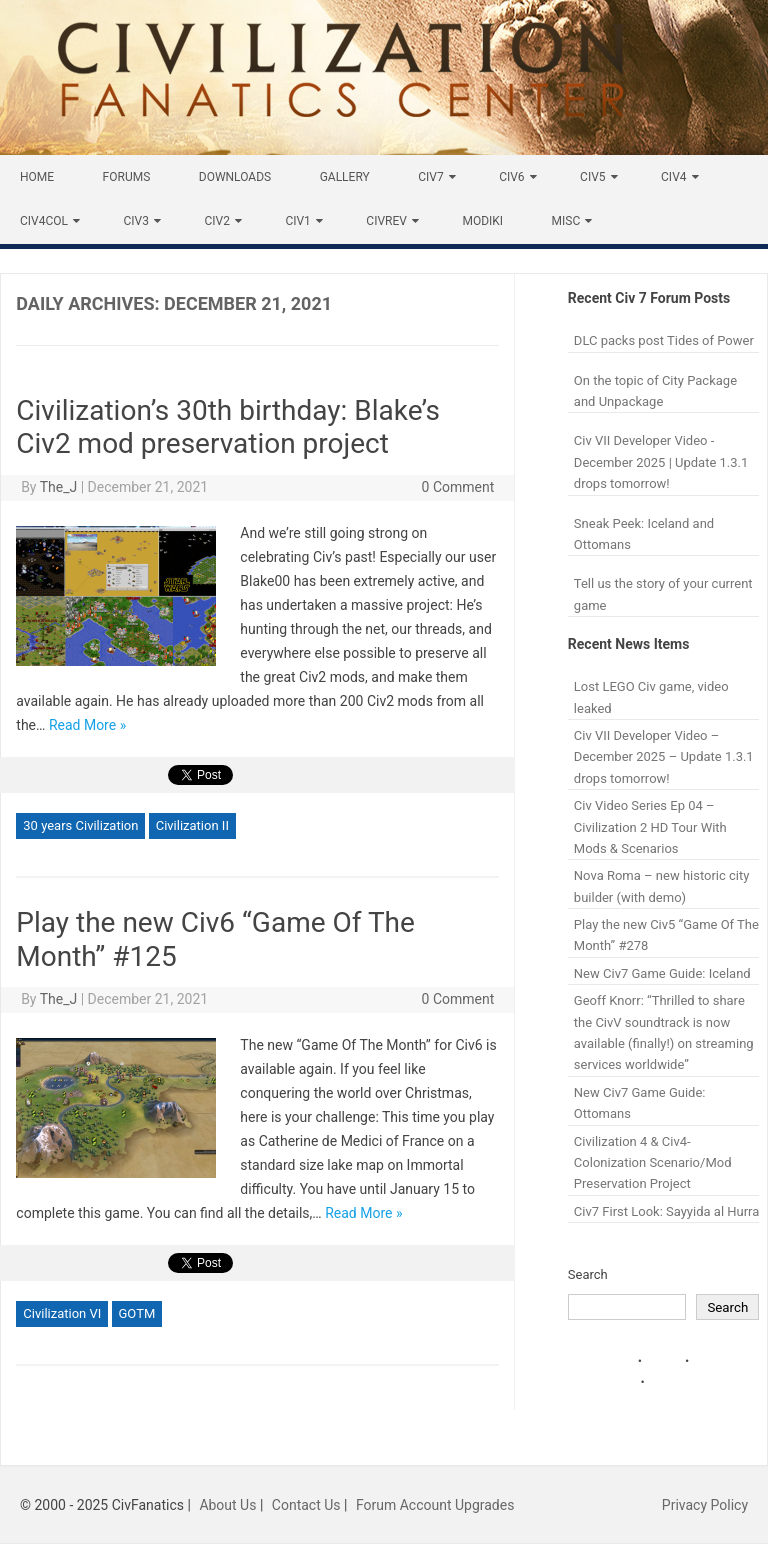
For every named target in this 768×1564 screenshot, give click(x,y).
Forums (127, 177)
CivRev (386, 221)
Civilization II (192, 825)
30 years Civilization (80, 825)
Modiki (482, 221)
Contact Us (306, 1505)
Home (37, 177)
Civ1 (297, 221)
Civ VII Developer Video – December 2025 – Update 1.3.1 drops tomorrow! (664, 757)
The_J (59, 487)
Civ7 (430, 177)
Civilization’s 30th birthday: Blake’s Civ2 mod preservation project (228, 427)
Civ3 (135, 221)
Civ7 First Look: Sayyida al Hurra (667, 1211)
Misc (566, 221)
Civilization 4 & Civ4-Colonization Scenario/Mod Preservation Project (653, 1163)
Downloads (235, 177)
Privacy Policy (705, 1505)
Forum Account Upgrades (435, 1505)
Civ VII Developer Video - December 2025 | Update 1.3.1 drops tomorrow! (661, 462)
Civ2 (216, 221)
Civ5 (592, 177)
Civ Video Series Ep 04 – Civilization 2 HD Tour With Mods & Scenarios (650, 827)
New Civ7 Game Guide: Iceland (662, 973)
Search (588, 1274)
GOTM (137, 1313)
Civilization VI (62, 1313)
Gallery (345, 177)
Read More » (87, 725)
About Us (227, 1505)
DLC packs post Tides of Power (664, 340)
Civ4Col (44, 221)
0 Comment (458, 487)
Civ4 (673, 177)
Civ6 (511, 177)
